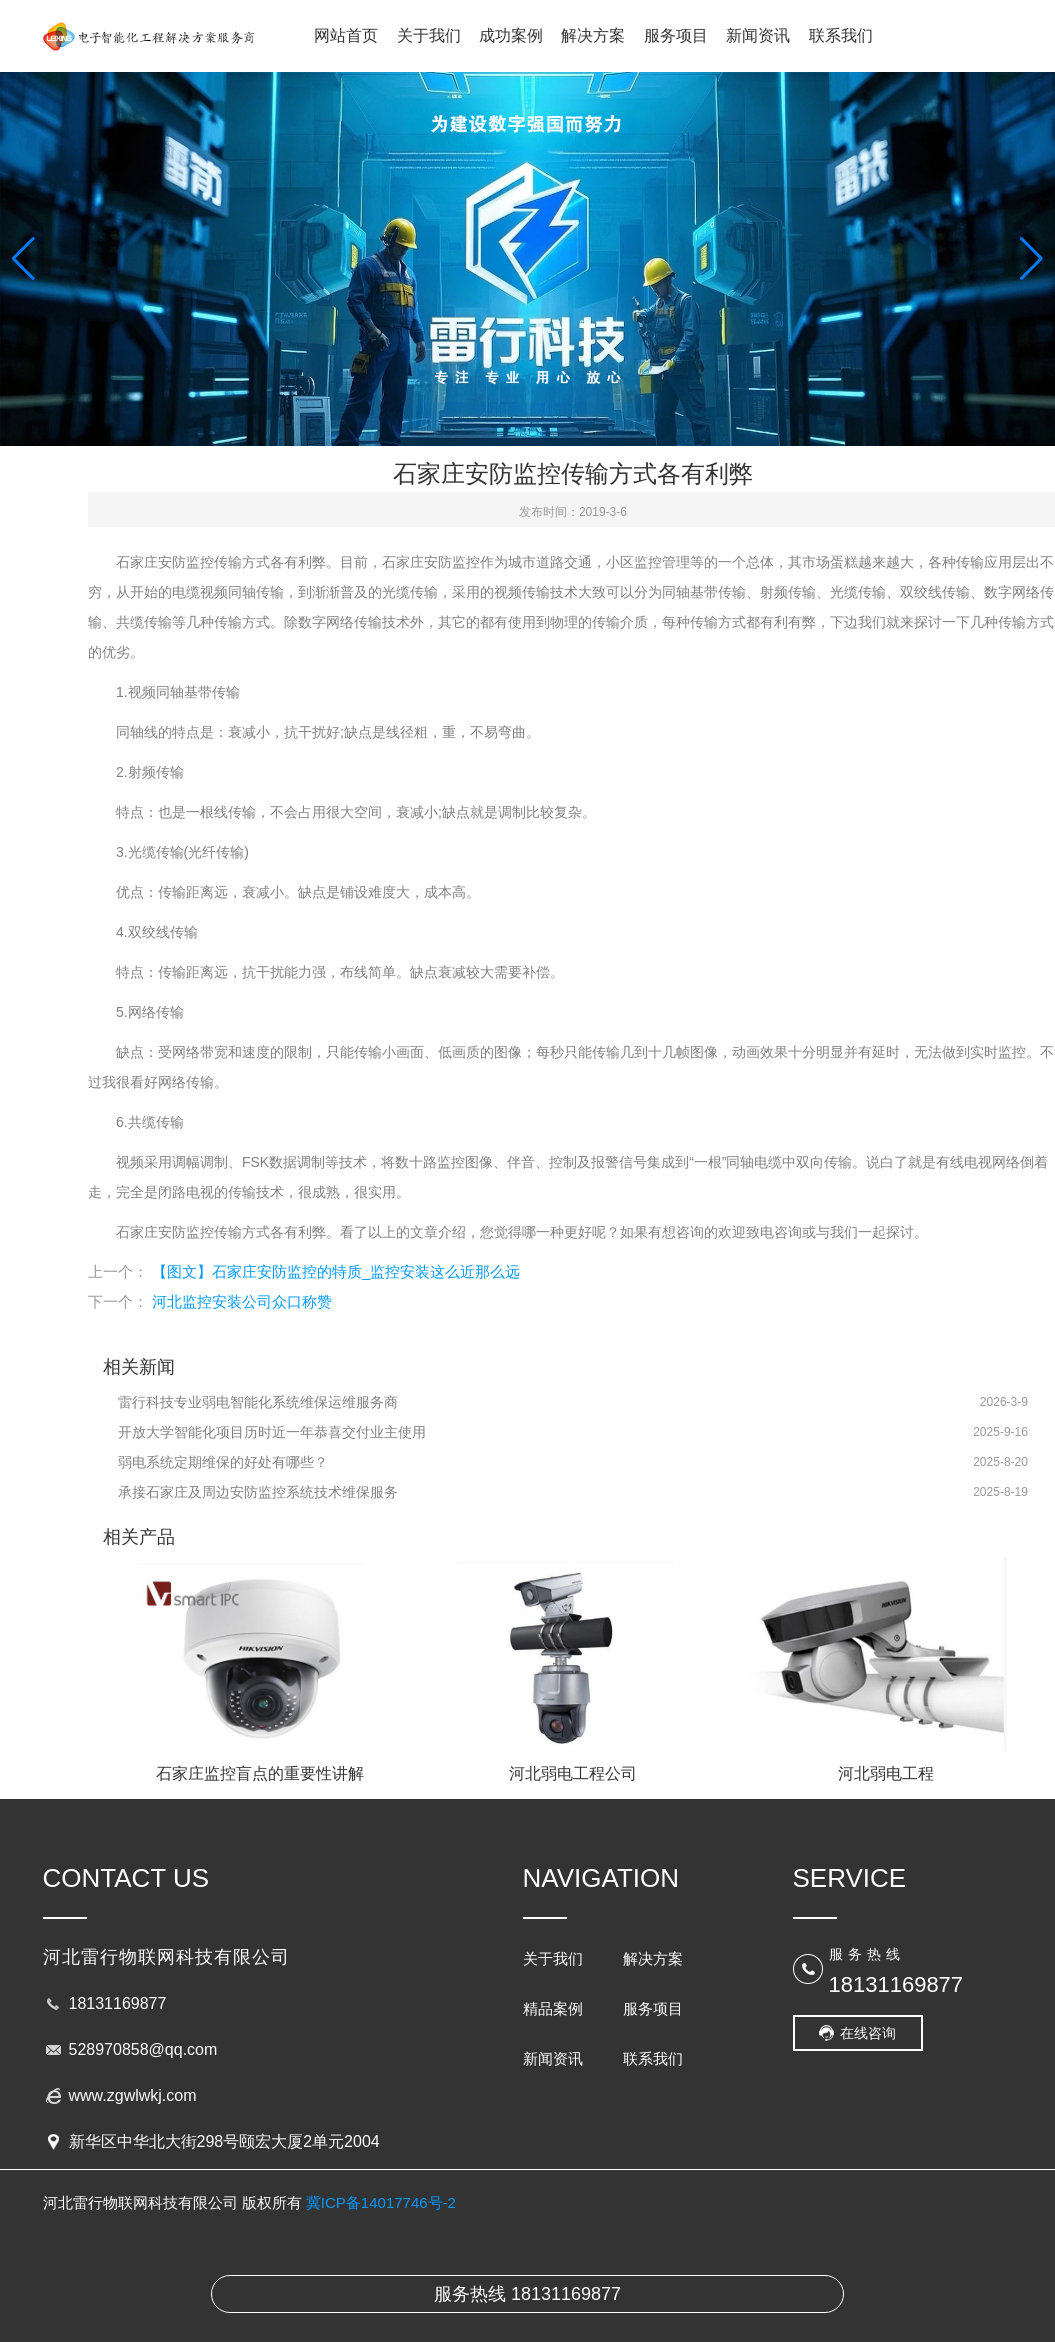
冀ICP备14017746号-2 (381, 2202)
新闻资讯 (758, 35)
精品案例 (553, 2008)
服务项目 (676, 35)
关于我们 (429, 35)
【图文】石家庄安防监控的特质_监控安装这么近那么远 (336, 1271)
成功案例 (511, 35)
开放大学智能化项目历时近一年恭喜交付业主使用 (272, 1432)
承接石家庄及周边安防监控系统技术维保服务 (258, 1492)
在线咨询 (868, 2033)
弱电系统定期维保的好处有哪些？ (223, 1462)
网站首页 (346, 35)
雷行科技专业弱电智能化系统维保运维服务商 (258, 1402)
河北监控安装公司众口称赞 (242, 1301)
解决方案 (593, 35)
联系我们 (841, 35)
